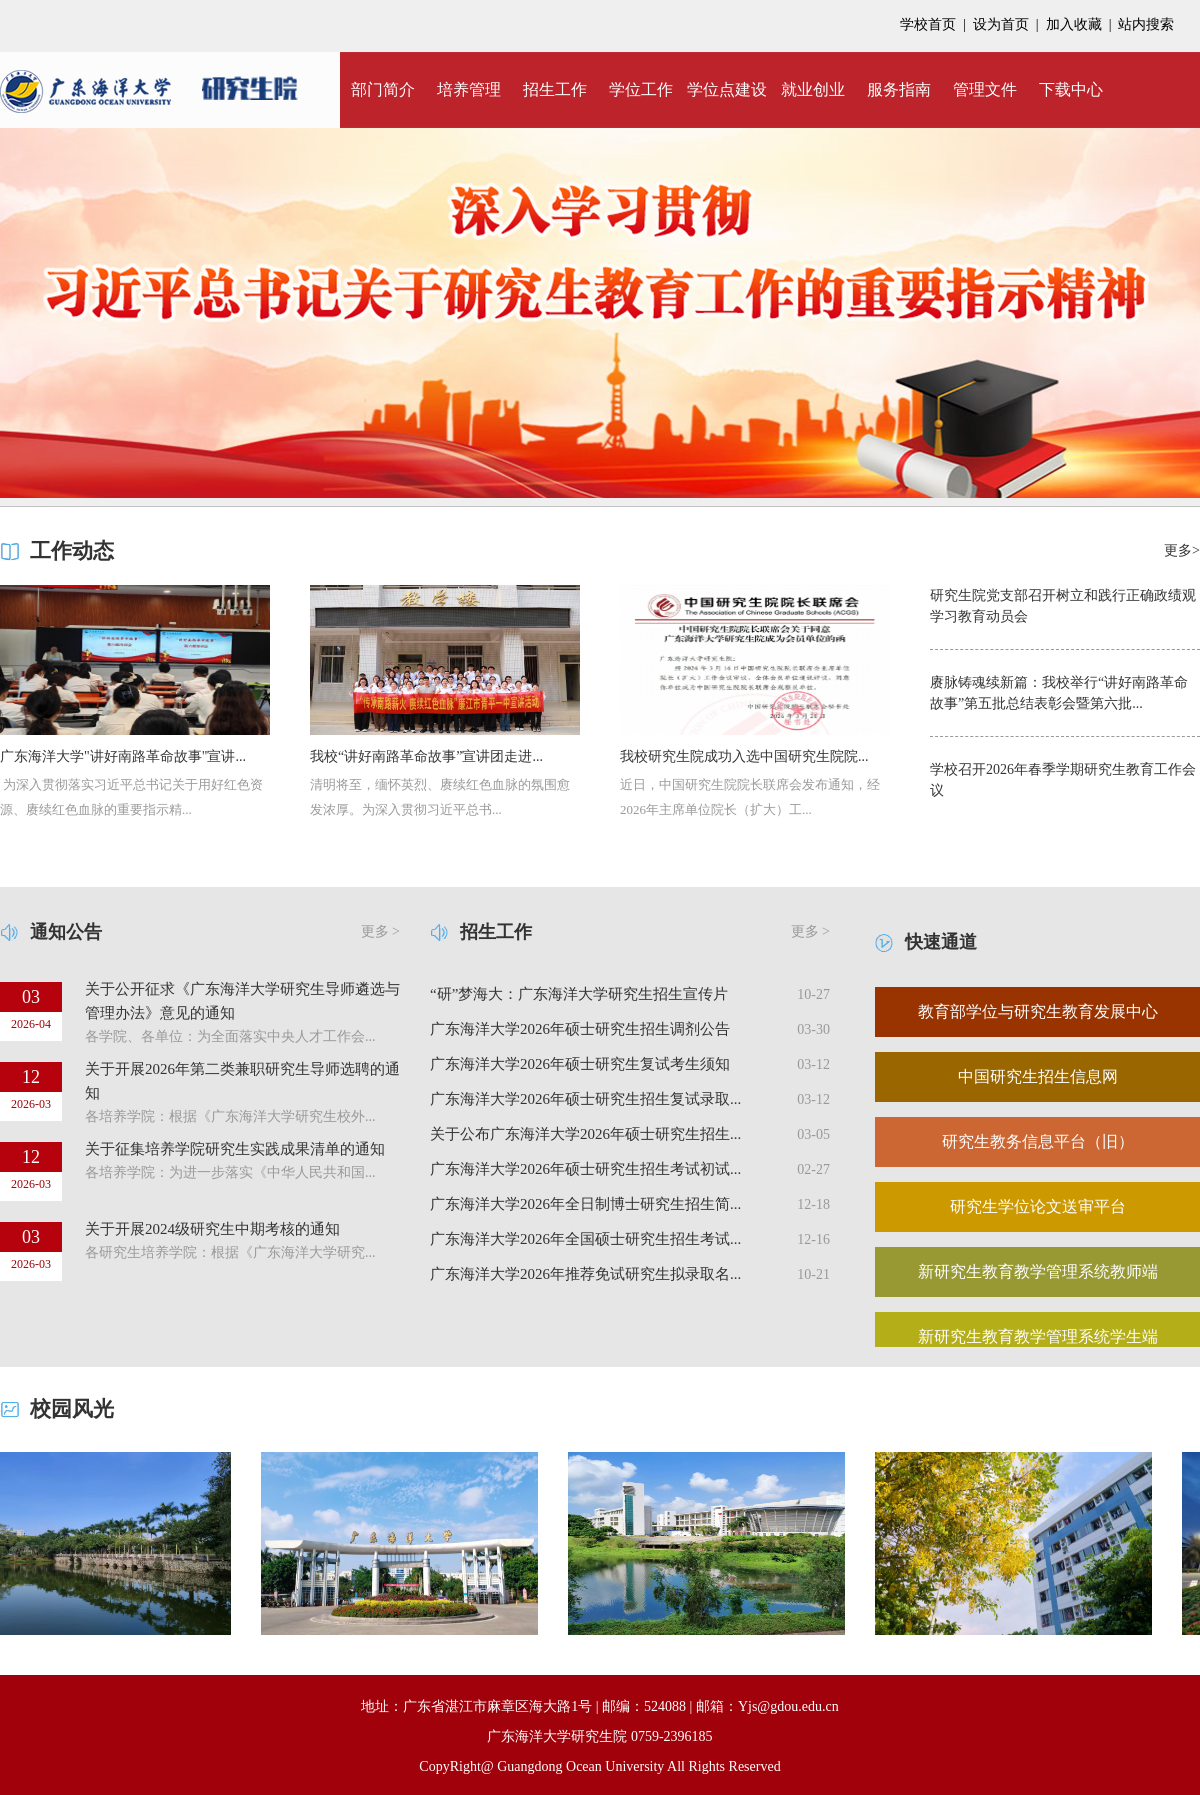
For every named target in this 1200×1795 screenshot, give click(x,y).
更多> (1182, 550)
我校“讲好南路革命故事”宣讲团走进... (426, 756)
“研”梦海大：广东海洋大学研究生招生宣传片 (579, 994)
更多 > (380, 931)
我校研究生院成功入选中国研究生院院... (744, 756)
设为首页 (1001, 24)
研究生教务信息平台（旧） (1038, 1141)
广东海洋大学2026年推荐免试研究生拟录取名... (585, 1274)
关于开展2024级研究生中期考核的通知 (212, 1229)
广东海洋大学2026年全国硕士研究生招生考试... (585, 1239)
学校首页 (928, 24)
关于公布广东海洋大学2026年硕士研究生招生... (585, 1134)
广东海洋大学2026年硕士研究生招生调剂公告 (580, 1029)
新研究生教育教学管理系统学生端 (1038, 1336)
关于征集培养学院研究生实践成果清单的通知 (235, 1149)
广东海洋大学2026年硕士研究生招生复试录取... (585, 1099)
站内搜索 (1146, 24)
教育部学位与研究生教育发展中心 (1038, 1011)
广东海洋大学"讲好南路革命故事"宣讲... (123, 756)
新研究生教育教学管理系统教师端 (1038, 1271)
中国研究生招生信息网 (1038, 1076)
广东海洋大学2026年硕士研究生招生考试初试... (585, 1169)
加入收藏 (1074, 24)
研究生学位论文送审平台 (1038, 1206)
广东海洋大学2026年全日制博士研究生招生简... (585, 1204)
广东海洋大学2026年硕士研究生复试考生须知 (580, 1064)
